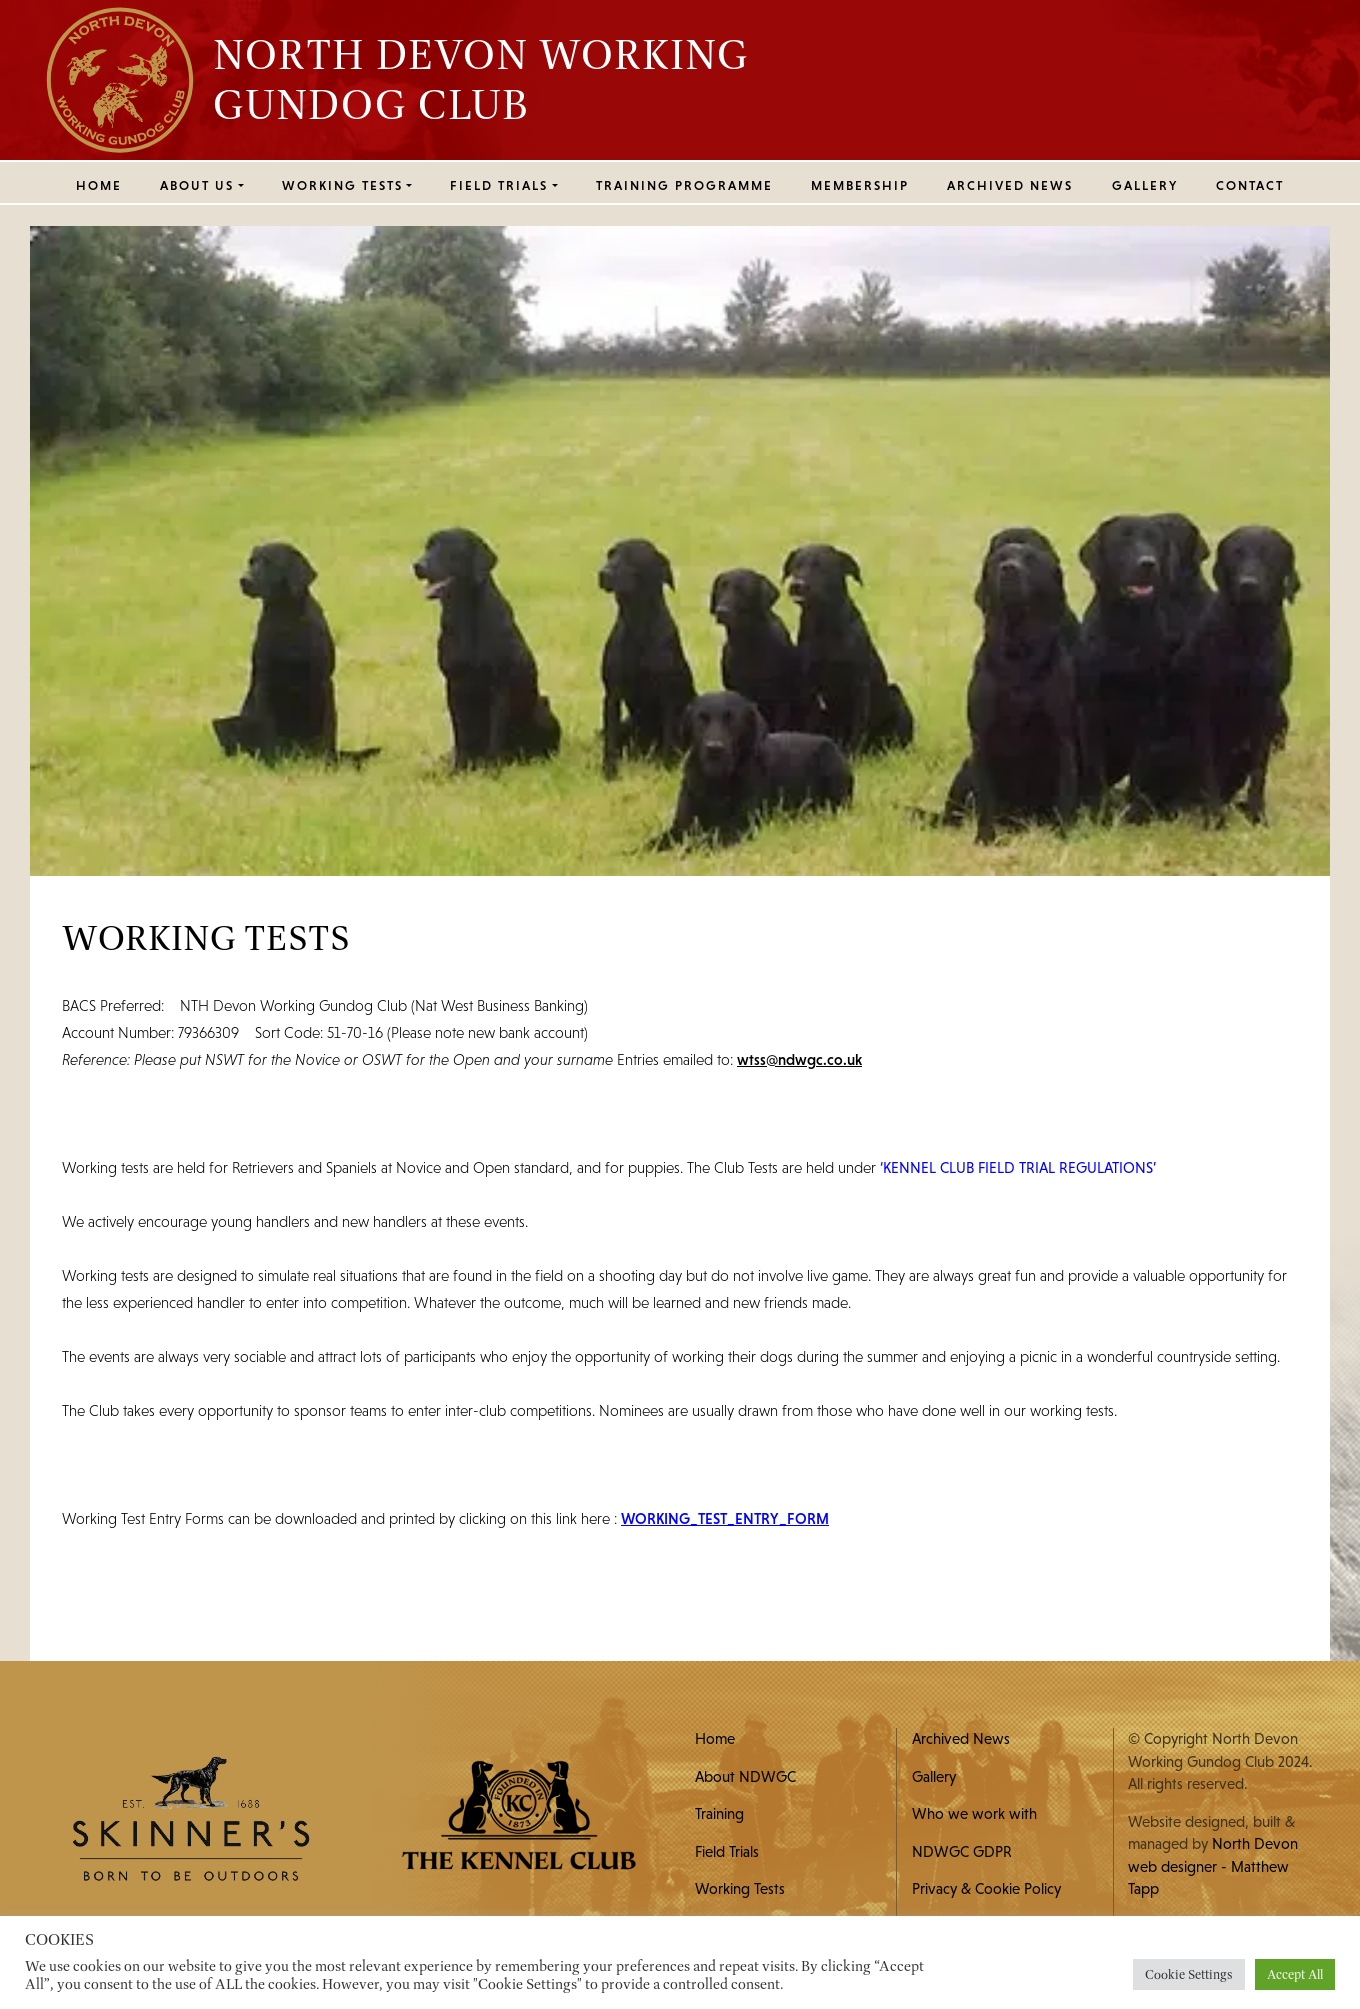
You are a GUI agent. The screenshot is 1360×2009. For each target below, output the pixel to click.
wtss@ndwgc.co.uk (799, 1059)
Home (99, 185)
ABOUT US (197, 185)
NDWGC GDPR (962, 1851)
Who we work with (974, 1813)
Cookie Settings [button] (1189, 1974)
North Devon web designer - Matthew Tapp (1213, 1866)
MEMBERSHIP (860, 185)
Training (719, 1813)
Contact (1250, 185)
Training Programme (684, 185)
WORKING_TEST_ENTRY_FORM (725, 1518)
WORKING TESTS (342, 185)
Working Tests (740, 1888)
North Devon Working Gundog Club (481, 79)
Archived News (1010, 185)
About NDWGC (745, 1776)
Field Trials (727, 1851)
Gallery (1145, 185)
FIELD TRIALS (499, 185)
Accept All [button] (1295, 1974)
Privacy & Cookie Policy (986, 1888)
